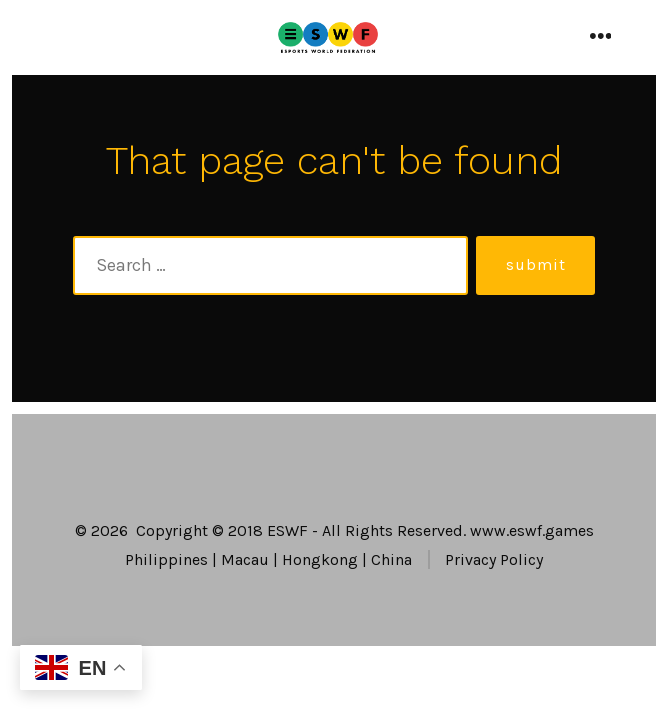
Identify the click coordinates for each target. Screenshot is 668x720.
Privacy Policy (494, 559)
